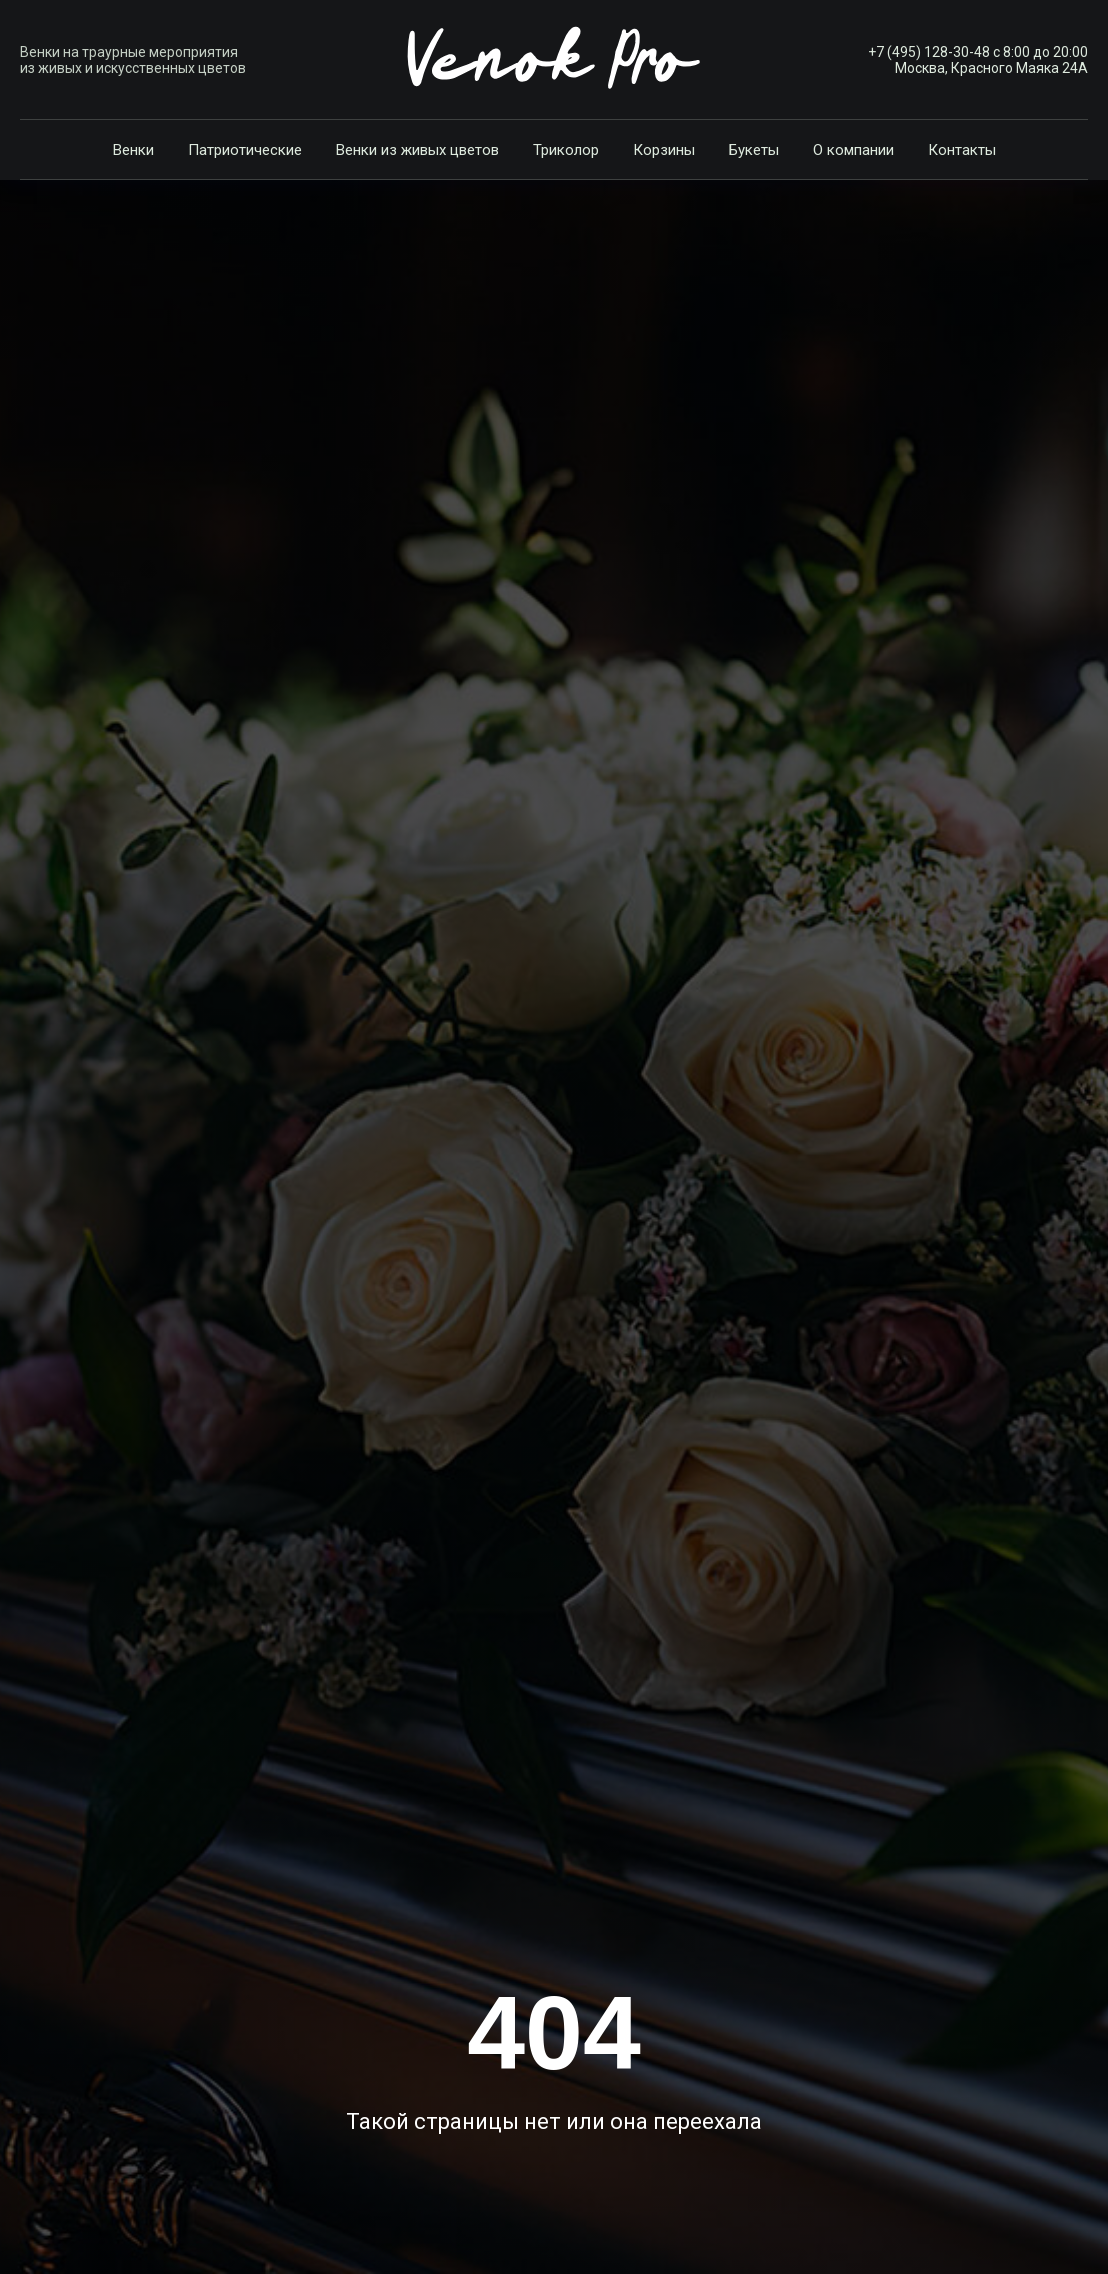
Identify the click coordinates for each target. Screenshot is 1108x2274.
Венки (133, 150)
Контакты (962, 150)
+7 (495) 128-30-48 (929, 52)
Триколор (566, 150)
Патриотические (245, 150)
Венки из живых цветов (417, 150)
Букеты (754, 150)
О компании (853, 150)
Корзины (664, 150)
